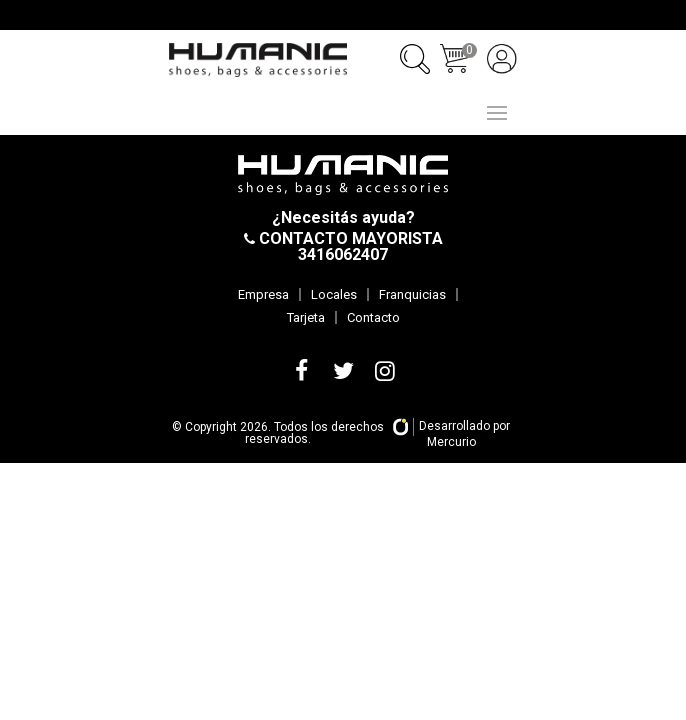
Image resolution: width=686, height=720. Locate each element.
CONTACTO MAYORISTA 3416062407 (349, 246)
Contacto (373, 317)
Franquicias (412, 294)
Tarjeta (306, 317)
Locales (334, 294)
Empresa (263, 294)
